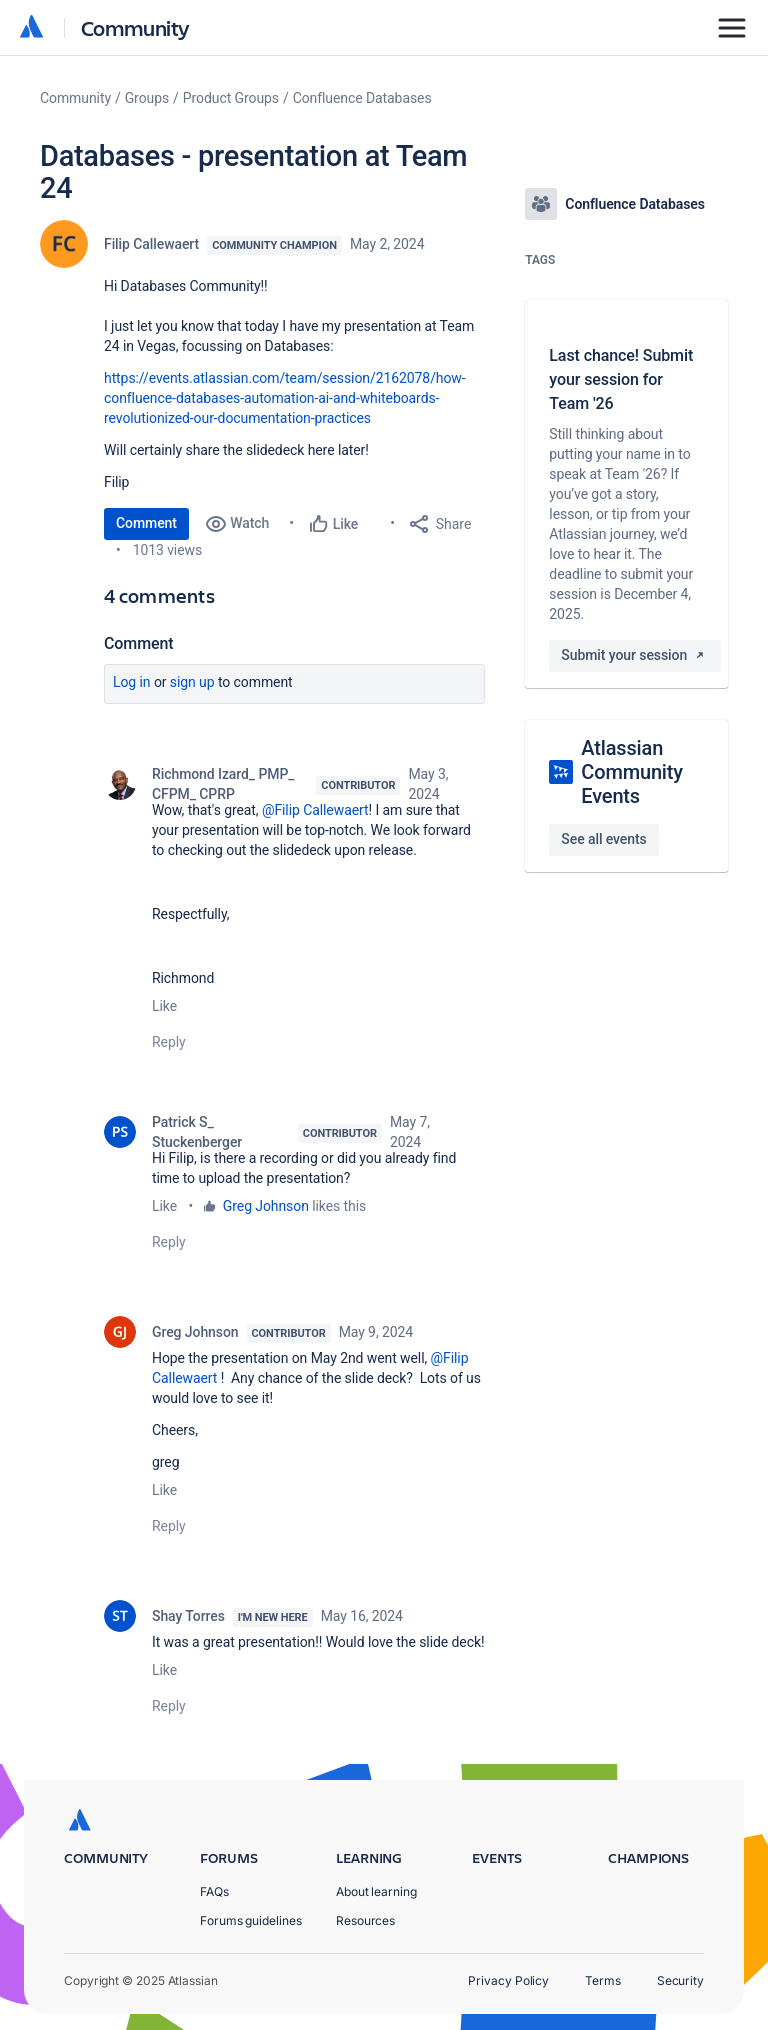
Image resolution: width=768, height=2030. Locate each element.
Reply (169, 1042)
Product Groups (231, 98)
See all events (603, 839)
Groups (147, 98)
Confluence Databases (362, 98)
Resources (365, 1920)
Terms (603, 1980)
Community (135, 27)
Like (164, 1006)
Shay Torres (188, 1616)
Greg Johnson (266, 1206)
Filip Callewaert (151, 244)
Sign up (192, 682)
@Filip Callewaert (315, 810)
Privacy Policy (508, 1980)
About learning (376, 1891)
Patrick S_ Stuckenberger (197, 1132)
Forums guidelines (251, 1920)
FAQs (214, 1891)
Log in (132, 682)
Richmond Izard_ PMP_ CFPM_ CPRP (223, 784)
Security (680, 1980)
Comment (146, 523)
